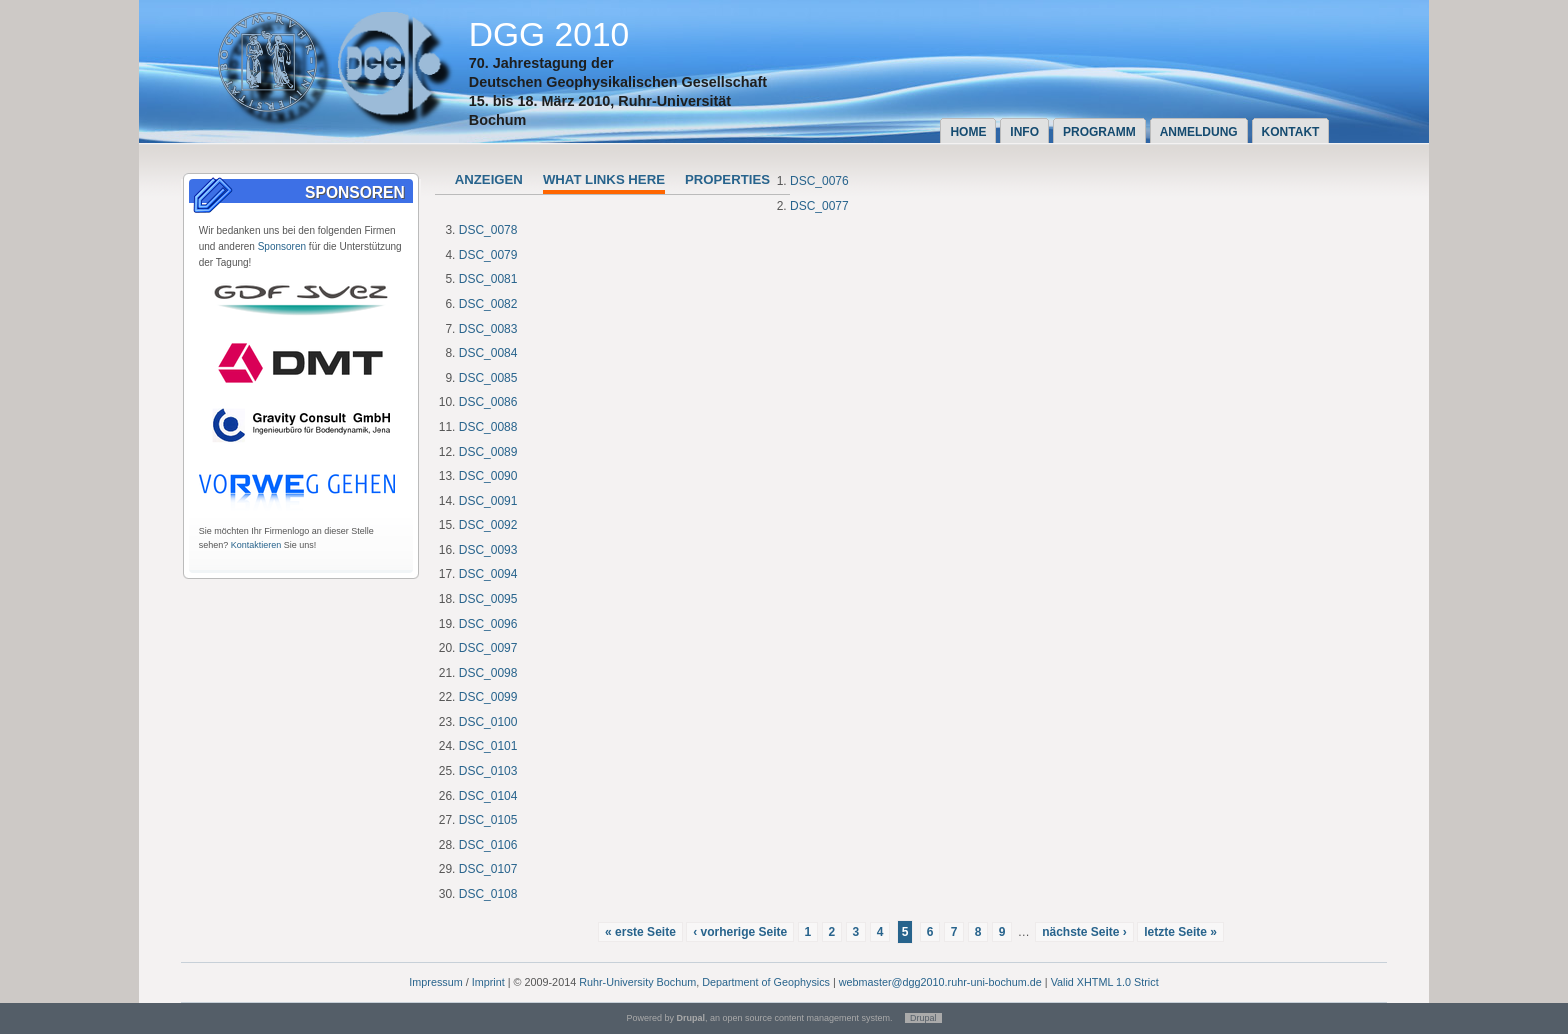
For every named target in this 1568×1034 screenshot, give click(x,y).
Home (968, 132)
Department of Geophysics (766, 982)
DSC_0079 (488, 255)
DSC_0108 (488, 894)
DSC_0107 (488, 869)
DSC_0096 (488, 624)
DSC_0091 (488, 501)
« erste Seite (640, 932)
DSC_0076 (819, 181)
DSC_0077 (819, 206)
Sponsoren (282, 246)
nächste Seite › (1084, 932)
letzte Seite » (1180, 932)
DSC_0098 (488, 673)
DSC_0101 (488, 746)
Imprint (488, 982)
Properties (727, 179)
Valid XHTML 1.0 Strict (1105, 982)
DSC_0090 (488, 476)
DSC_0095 (488, 599)
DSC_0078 (488, 230)
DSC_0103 (488, 771)
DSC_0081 (488, 279)
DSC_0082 (488, 304)
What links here (604, 179)
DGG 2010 (549, 34)
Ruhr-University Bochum (637, 982)
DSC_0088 (488, 427)
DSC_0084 (488, 353)
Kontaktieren (256, 545)
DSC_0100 (488, 722)
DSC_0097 (488, 648)
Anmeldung (1199, 132)
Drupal (923, 1018)
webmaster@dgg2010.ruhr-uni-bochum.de (940, 982)
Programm (1099, 132)
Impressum (435, 982)
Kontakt (1291, 132)
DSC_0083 (488, 329)
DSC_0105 (488, 820)
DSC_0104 (488, 796)
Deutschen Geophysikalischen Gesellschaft (618, 82)
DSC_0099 (488, 697)
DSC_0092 (488, 525)
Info (1024, 132)
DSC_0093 (488, 550)
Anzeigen (489, 179)
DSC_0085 (488, 378)
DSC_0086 (488, 402)
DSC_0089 (488, 452)
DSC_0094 (488, 574)
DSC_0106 (488, 845)
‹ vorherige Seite (740, 932)
